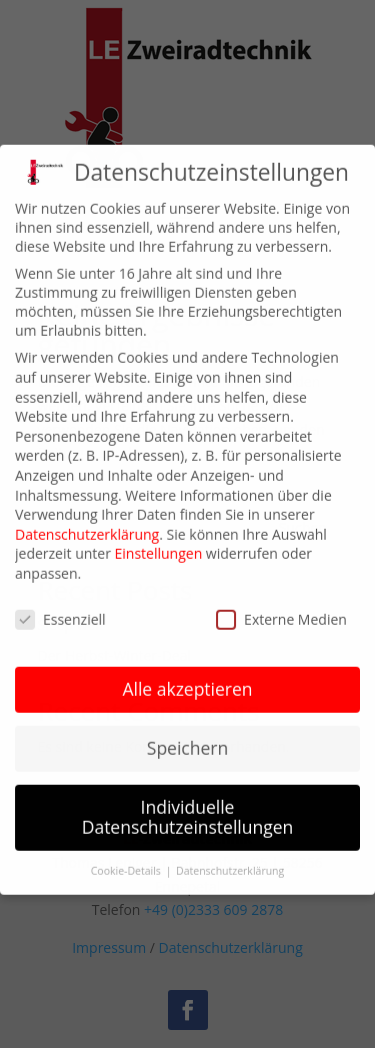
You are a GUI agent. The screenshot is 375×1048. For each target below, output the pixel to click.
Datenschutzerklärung (87, 519)
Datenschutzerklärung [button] (230, 856)
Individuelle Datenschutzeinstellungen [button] (188, 803)
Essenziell (60, 604)
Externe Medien (281, 604)
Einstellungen (159, 539)
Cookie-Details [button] (127, 856)
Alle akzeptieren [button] (187, 675)
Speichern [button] (187, 734)
